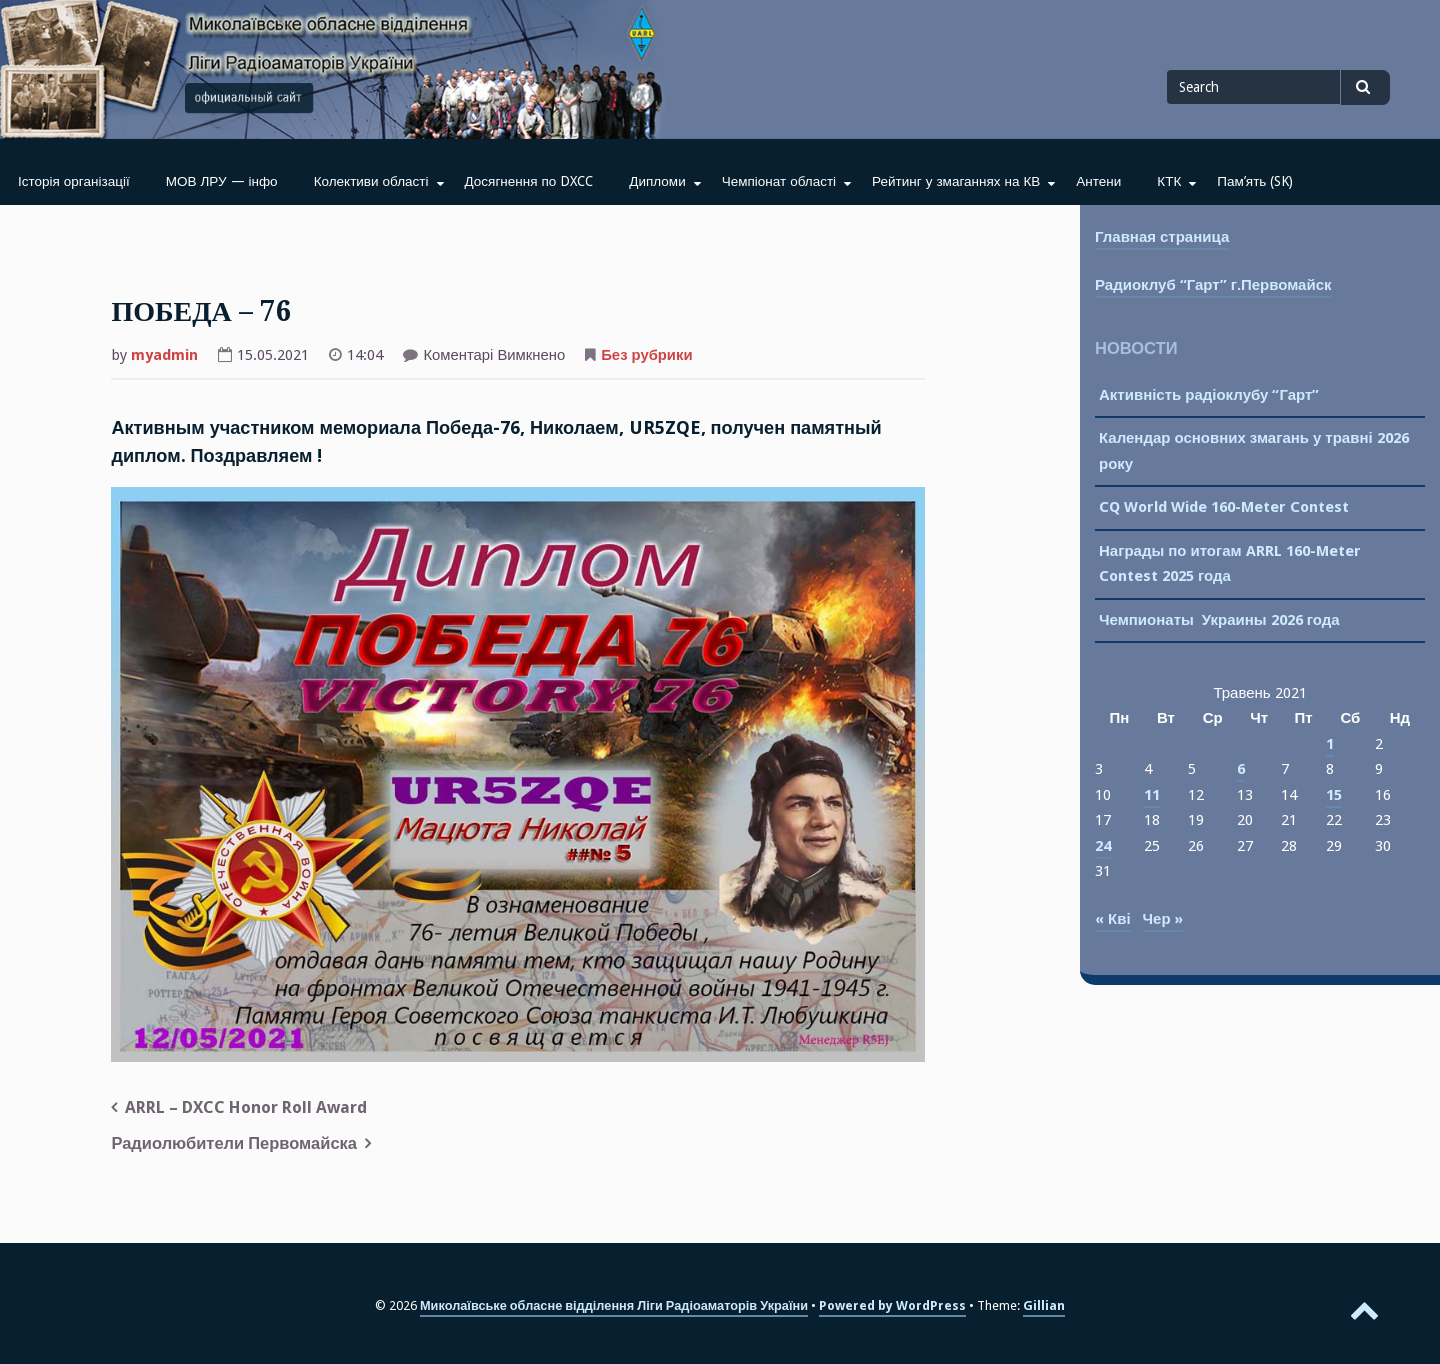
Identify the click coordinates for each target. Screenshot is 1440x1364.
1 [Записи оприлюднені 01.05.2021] (1330, 744)
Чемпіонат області (779, 181)
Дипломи (657, 181)
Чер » (1163, 919)
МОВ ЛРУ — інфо (222, 181)
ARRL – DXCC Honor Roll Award (246, 1107)
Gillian (1044, 1305)
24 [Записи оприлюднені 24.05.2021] (1103, 846)
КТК (1169, 181)
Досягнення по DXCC (529, 181)
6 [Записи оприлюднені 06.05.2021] (1241, 769)
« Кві (1113, 919)
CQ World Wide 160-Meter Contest (1224, 507)
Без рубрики (646, 355)
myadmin (164, 355)
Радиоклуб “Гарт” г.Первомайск (1213, 285)
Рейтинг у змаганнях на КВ (956, 181)
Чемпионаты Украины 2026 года (1219, 620)
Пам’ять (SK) (1255, 181)
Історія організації (74, 181)
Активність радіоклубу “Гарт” (1209, 395)
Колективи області (371, 181)
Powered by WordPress (892, 1305)
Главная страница (1162, 237)
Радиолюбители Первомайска (234, 1143)
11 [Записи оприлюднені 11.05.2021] (1152, 795)
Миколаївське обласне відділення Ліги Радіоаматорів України (614, 1305)
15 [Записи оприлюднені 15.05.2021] (1334, 795)
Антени (1098, 181)
